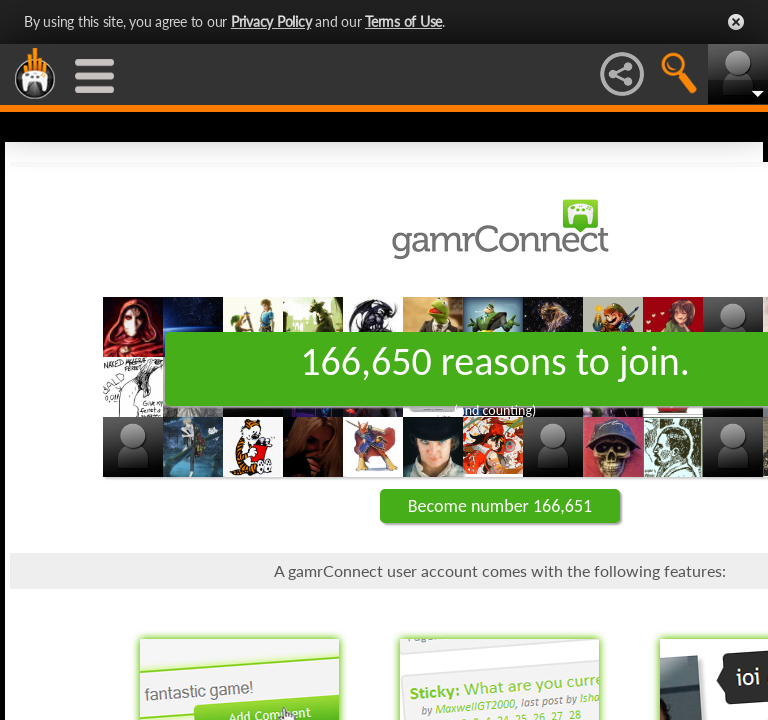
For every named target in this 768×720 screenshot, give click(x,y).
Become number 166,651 (500, 506)
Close (736, 22)
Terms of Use (403, 21)
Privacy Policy (271, 21)
